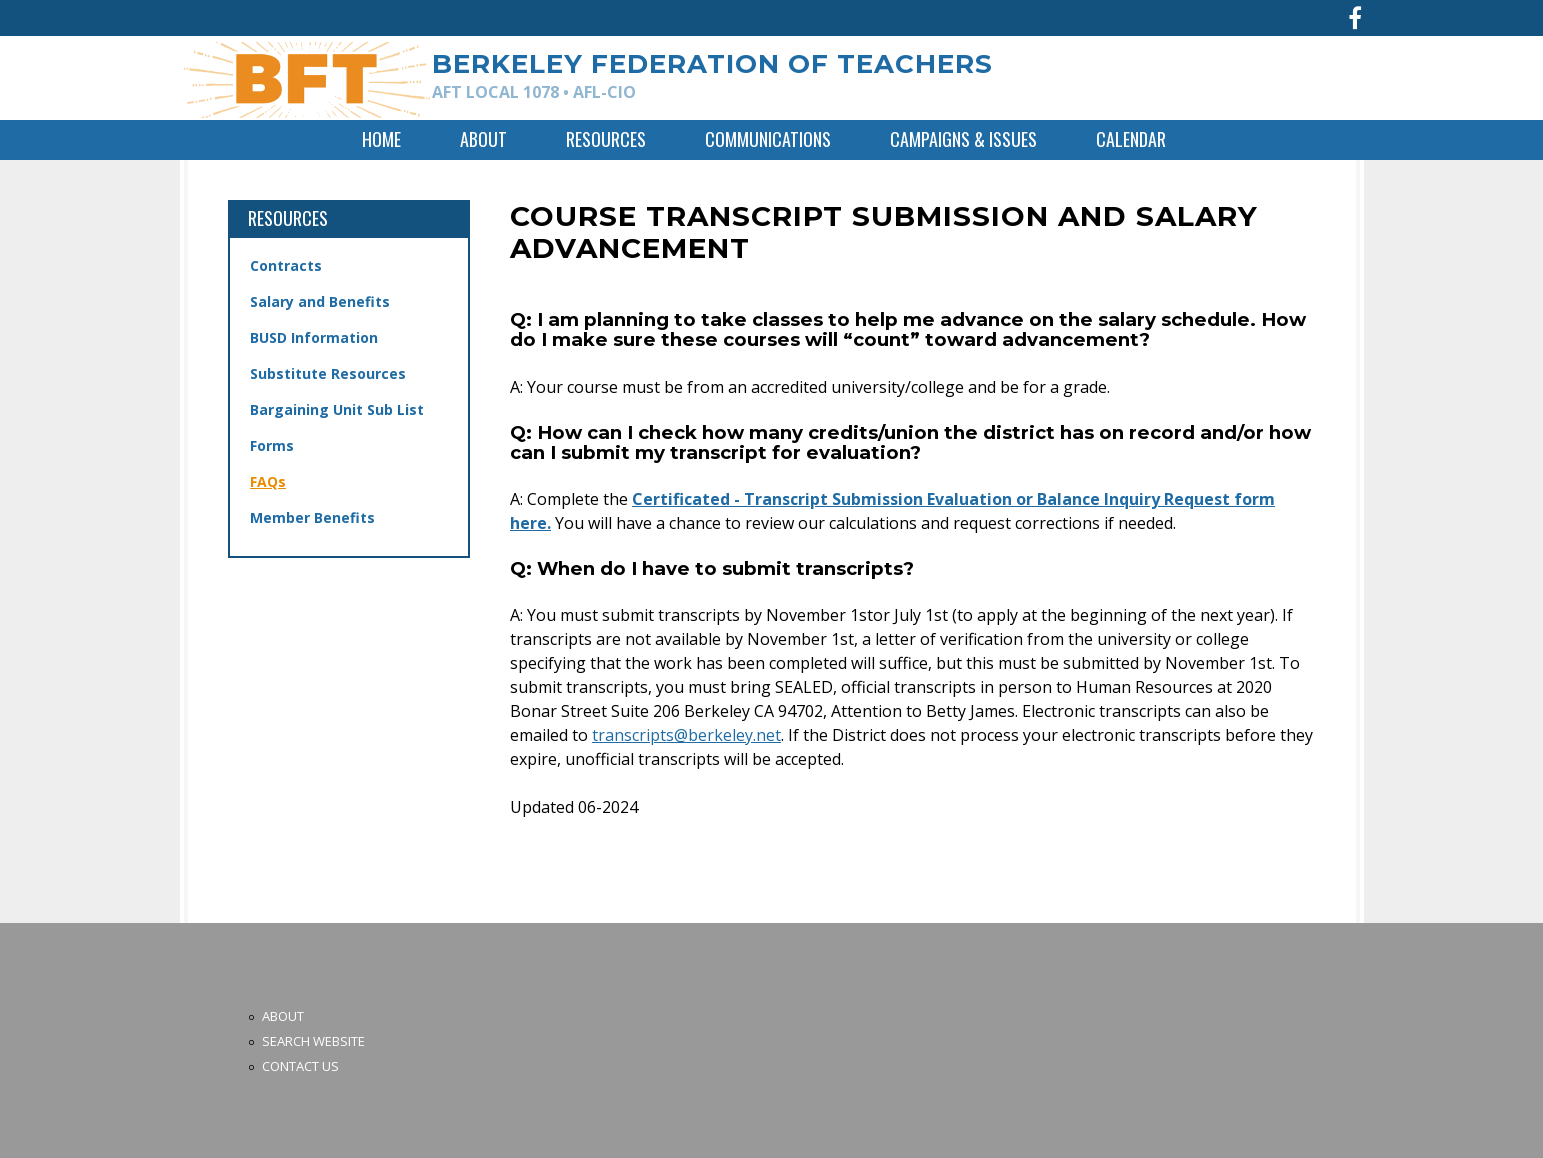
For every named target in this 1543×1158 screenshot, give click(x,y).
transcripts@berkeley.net (686, 735)
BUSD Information (314, 337)
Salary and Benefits (320, 301)
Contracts (286, 265)
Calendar (1131, 139)
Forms (272, 445)
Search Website (313, 1041)
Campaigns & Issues (963, 139)
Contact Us (300, 1066)
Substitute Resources (328, 373)
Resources (606, 139)
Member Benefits (312, 517)
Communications (768, 139)
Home (381, 139)
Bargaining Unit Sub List (337, 409)
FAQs (268, 481)
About (483, 139)
